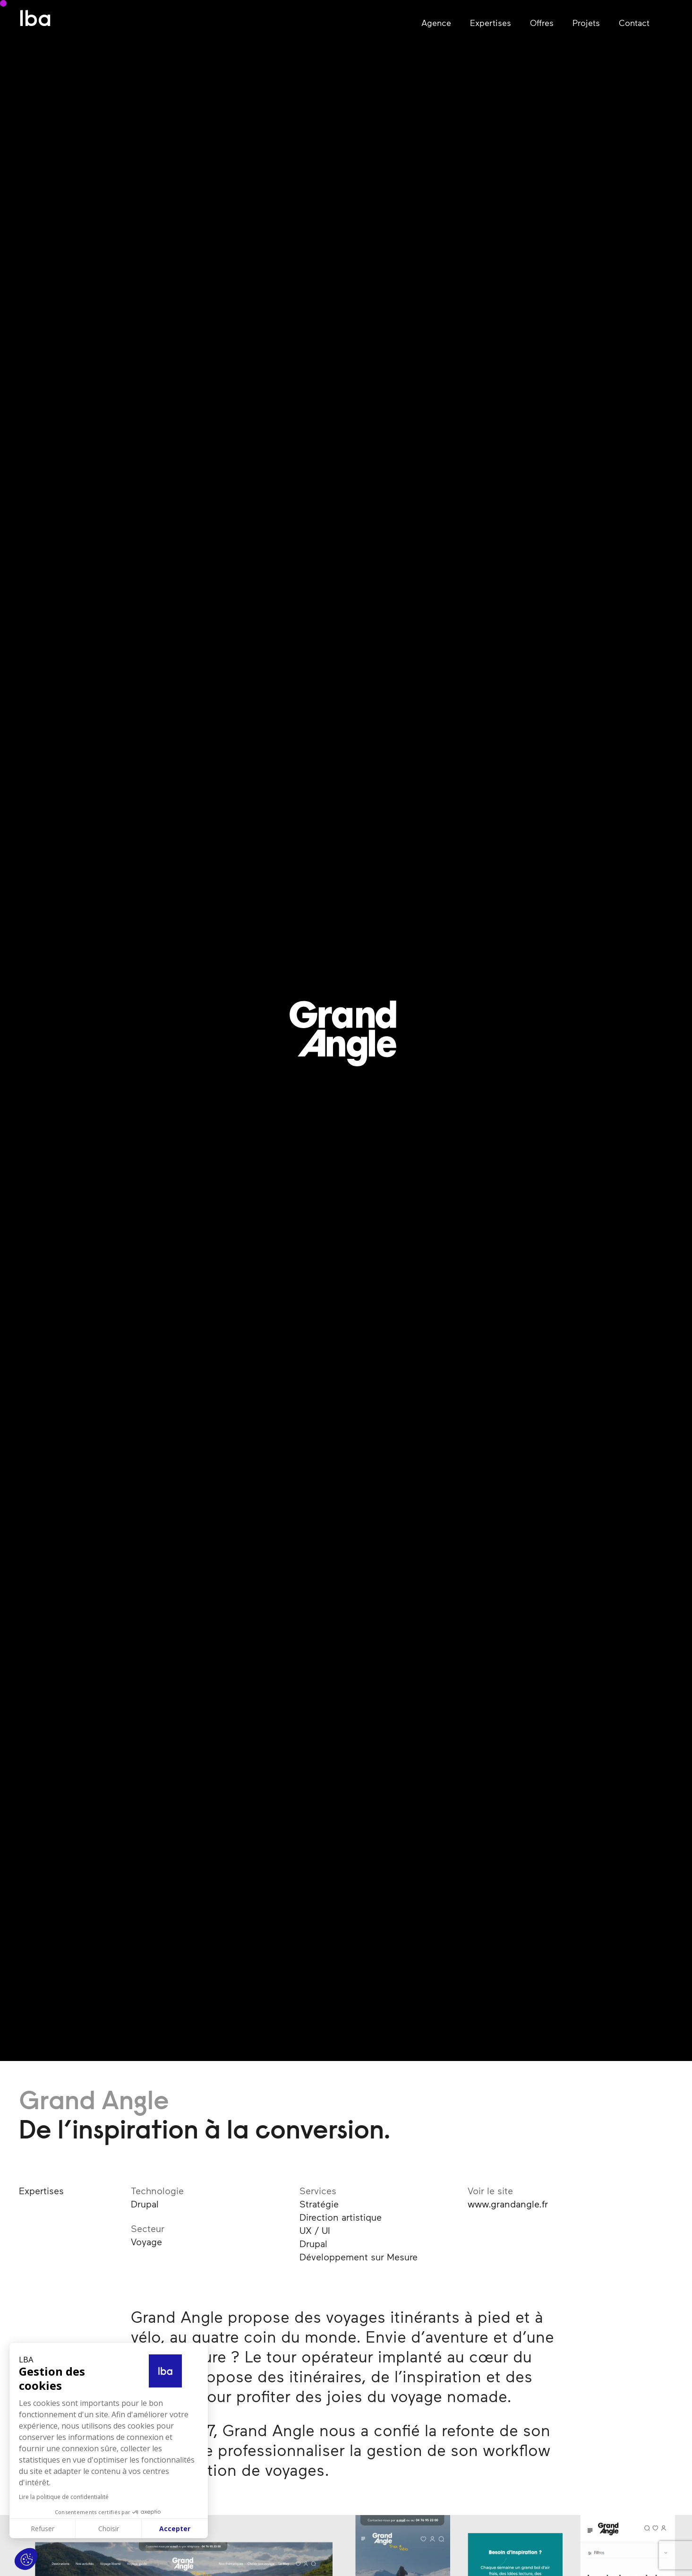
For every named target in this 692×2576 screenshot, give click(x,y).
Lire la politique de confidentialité (64, 2497)
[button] (26, 2559)
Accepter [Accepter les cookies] (174, 2528)
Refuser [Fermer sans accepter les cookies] (42, 2528)
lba (35, 20)
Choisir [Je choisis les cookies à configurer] (108, 2528)
